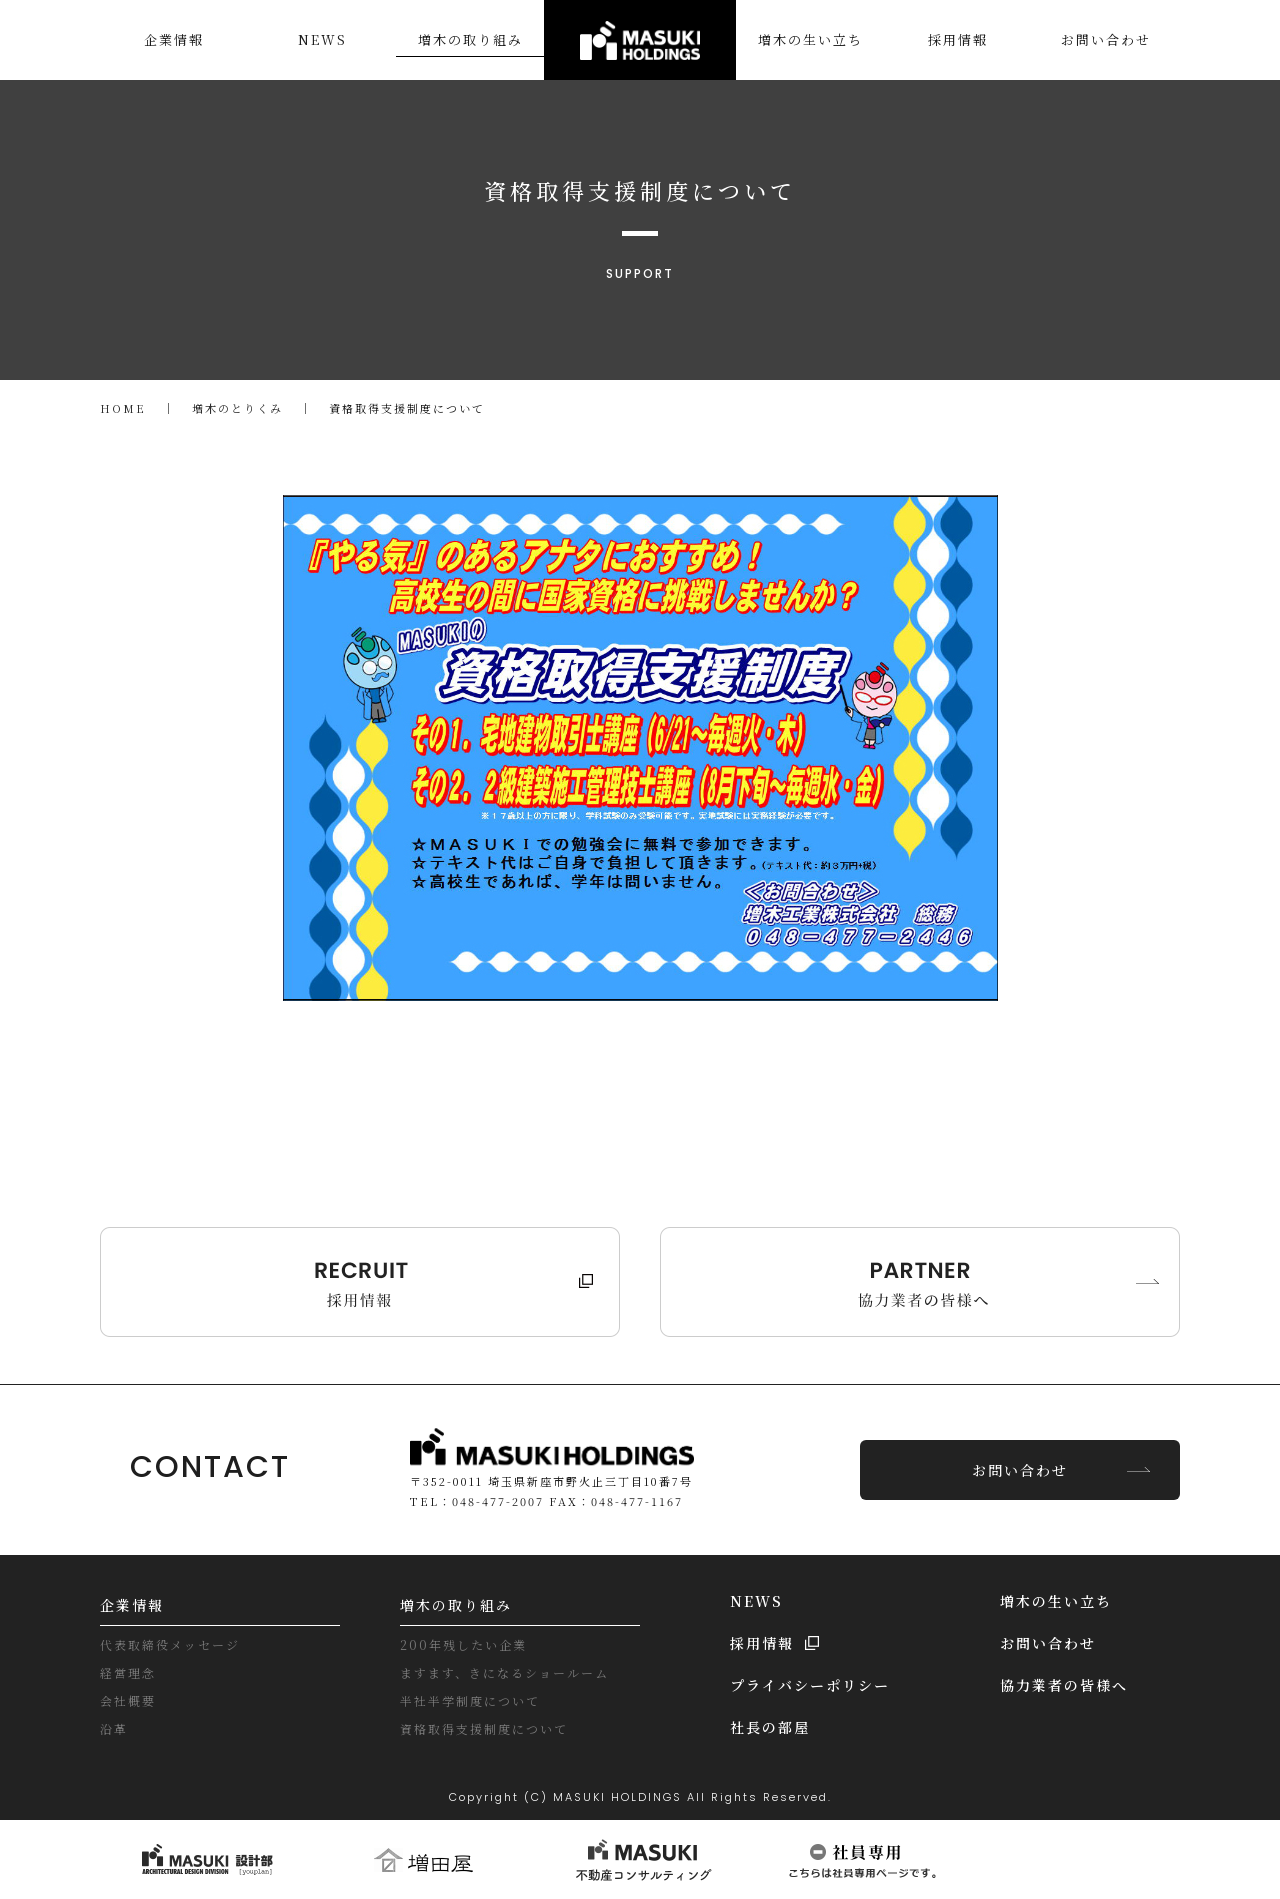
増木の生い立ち (1056, 1600)
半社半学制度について (470, 1699)
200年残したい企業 (463, 1643)
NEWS (756, 1600)
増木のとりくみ (237, 408)
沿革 (114, 1727)
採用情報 (762, 1642)
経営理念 (128, 1671)
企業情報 (132, 1604)
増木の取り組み (456, 1604)
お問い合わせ (1020, 1469)
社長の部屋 (770, 1726)
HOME (123, 408)
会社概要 (128, 1699)
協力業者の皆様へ (1064, 1684)
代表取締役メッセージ (170, 1643)
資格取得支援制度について (484, 1727)
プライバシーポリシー (810, 1684)
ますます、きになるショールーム (504, 1671)
